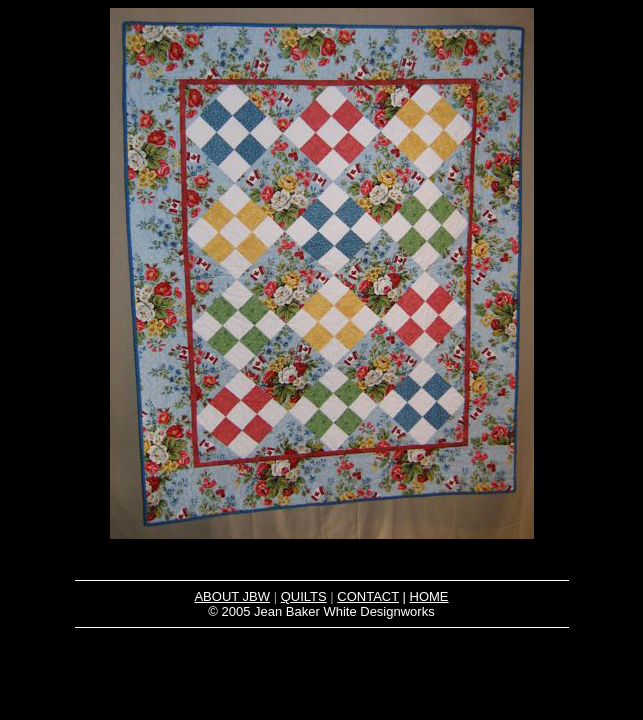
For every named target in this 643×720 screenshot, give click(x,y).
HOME (429, 596)
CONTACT (368, 596)
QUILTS (304, 596)
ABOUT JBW (232, 596)
